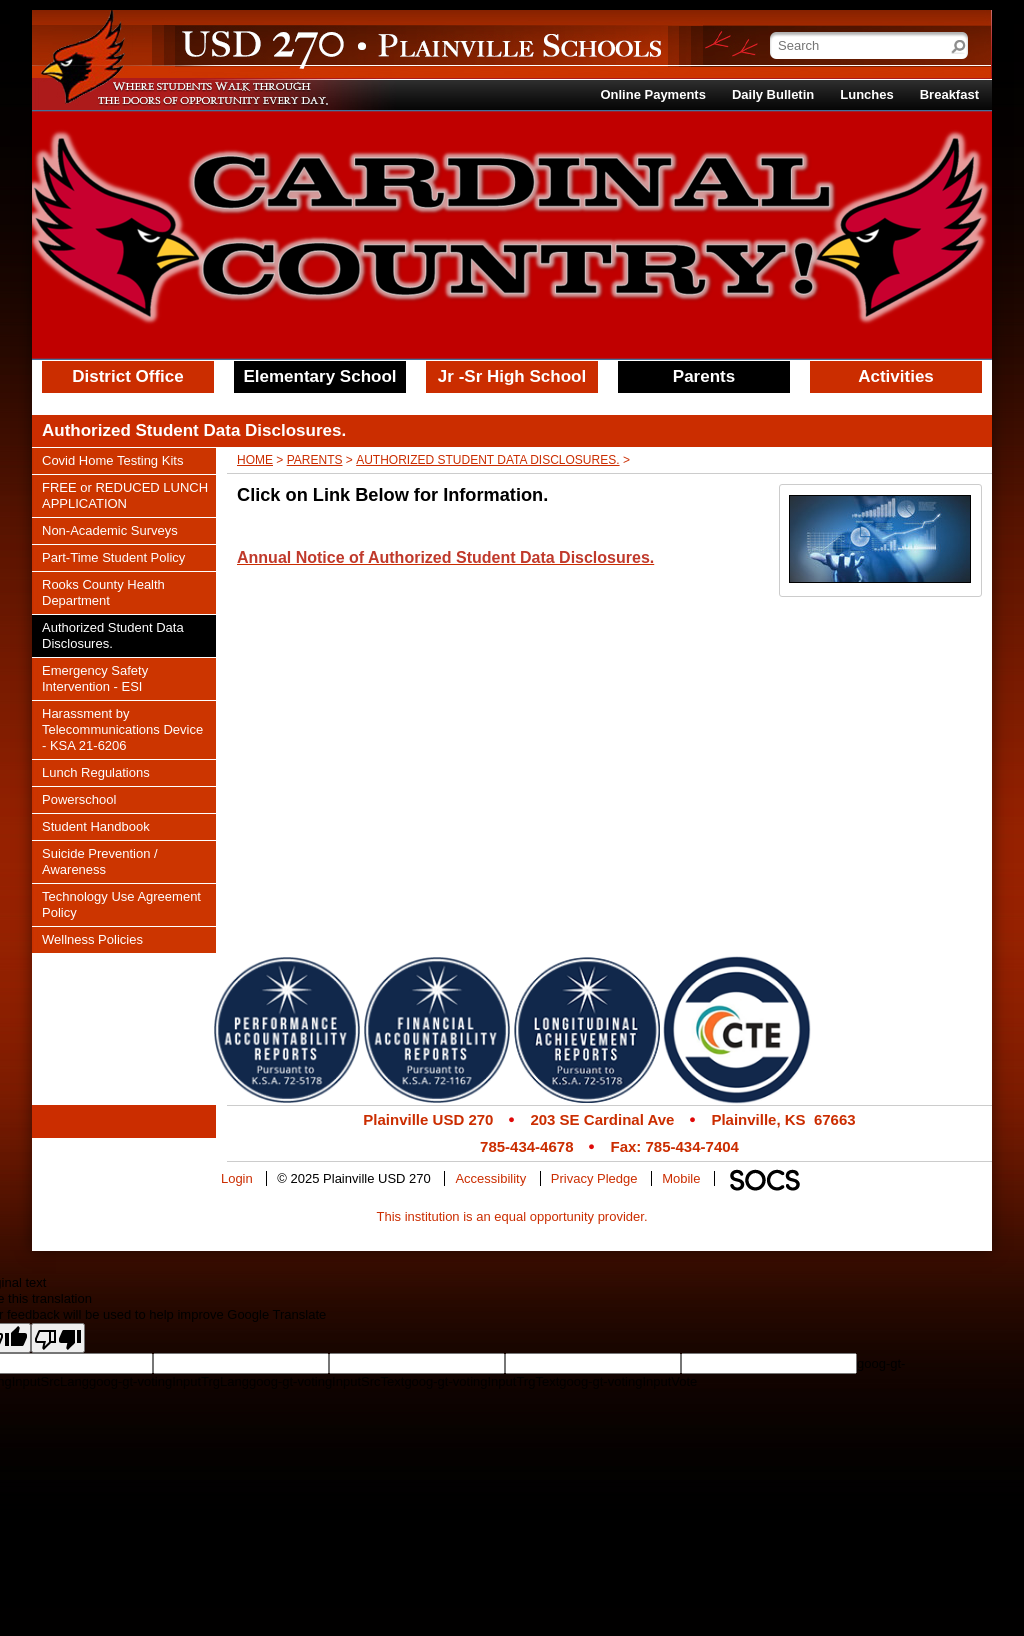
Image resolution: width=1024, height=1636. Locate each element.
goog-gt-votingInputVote (628, 1381)
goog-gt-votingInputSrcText (326, 1381)
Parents (315, 460)
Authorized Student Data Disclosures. (487, 460)
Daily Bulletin (773, 94)
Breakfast (949, 94)
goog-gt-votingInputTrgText (481, 1381)
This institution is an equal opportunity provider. (512, 1216)
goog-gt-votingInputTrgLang (169, 1381)
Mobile (681, 1178)
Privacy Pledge (594, 1178)
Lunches (866, 94)
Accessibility (490, 1178)
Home (255, 460)
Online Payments (652, 94)
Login (237, 1178)
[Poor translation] (58, 1338)
